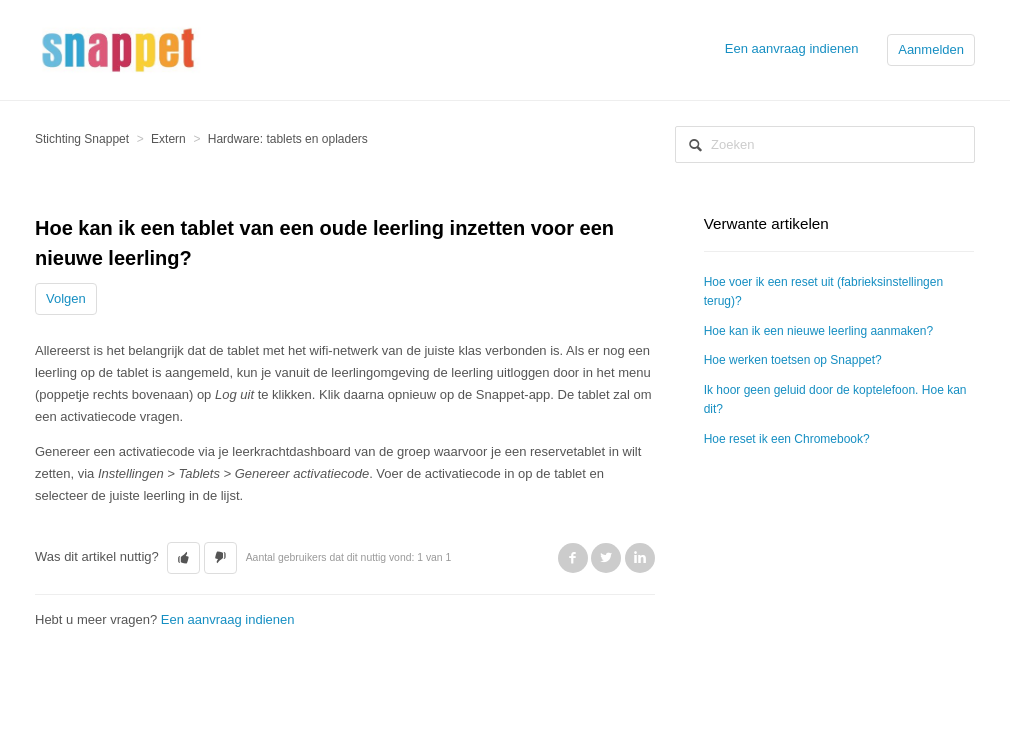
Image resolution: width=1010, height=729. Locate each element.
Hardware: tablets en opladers (288, 139)
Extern (168, 139)
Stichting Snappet (82, 139)
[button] (183, 558)
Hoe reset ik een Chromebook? (787, 439)
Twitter (606, 558)
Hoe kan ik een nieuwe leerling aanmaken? (818, 331)
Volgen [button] (66, 298)
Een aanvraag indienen (792, 48)
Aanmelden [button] (931, 49)
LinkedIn (640, 558)
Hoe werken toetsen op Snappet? (793, 360)
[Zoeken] (825, 144)
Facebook (573, 558)
